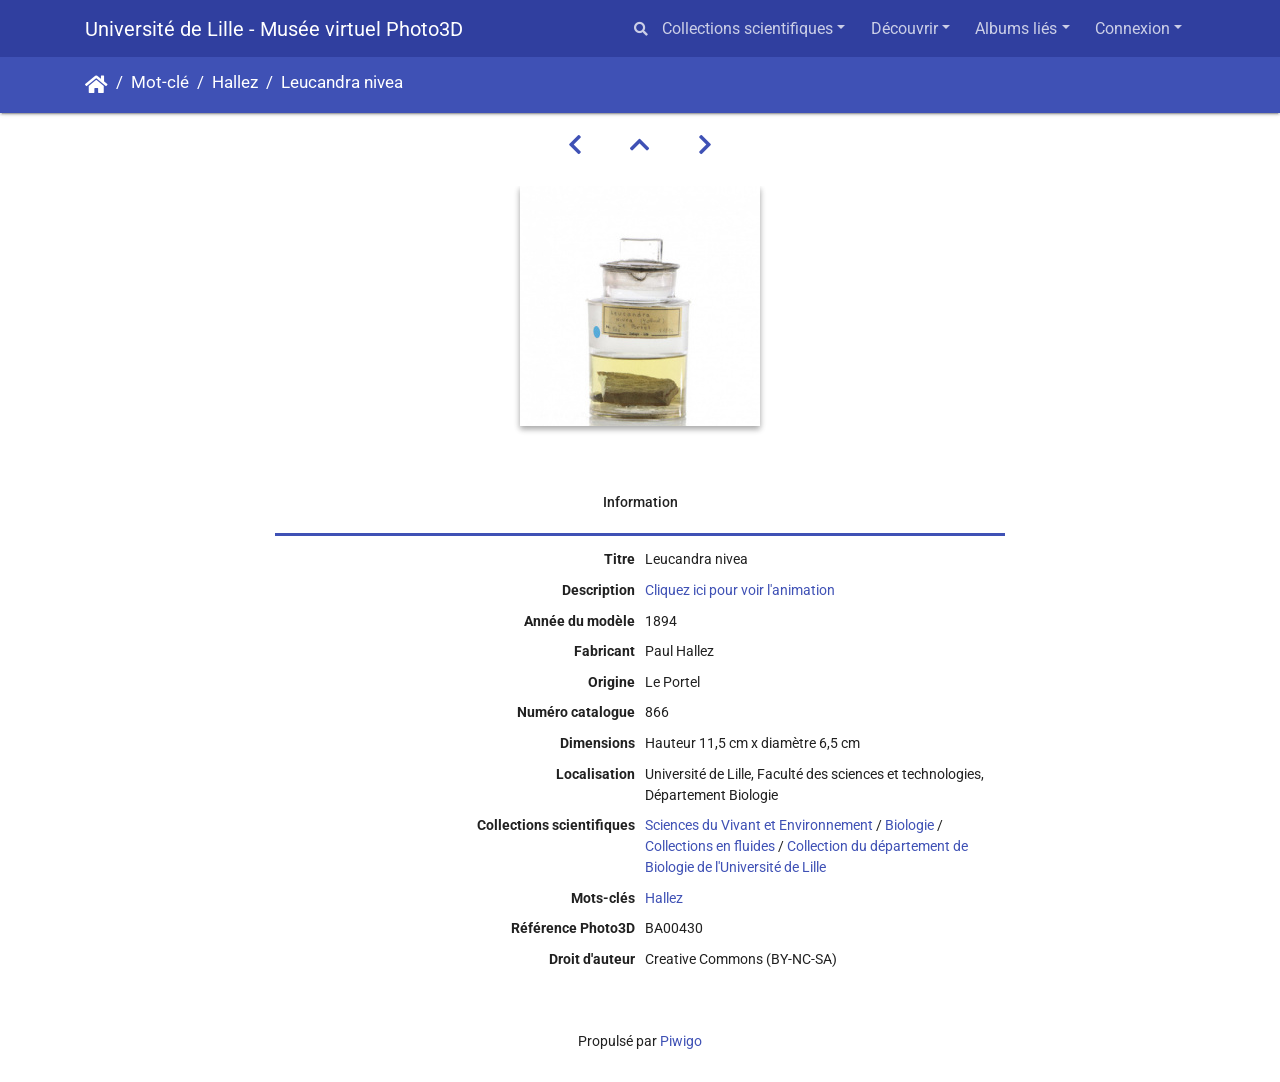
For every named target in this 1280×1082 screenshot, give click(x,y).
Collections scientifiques (747, 28)
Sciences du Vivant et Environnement (759, 825)
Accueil (96, 85)
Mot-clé (160, 82)
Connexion (1132, 28)
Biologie (909, 825)
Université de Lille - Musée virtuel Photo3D (274, 29)
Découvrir (904, 28)
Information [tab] (640, 502)
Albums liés (1016, 28)
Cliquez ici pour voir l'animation (740, 590)
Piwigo (681, 1041)
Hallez (235, 82)
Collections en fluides (710, 846)
